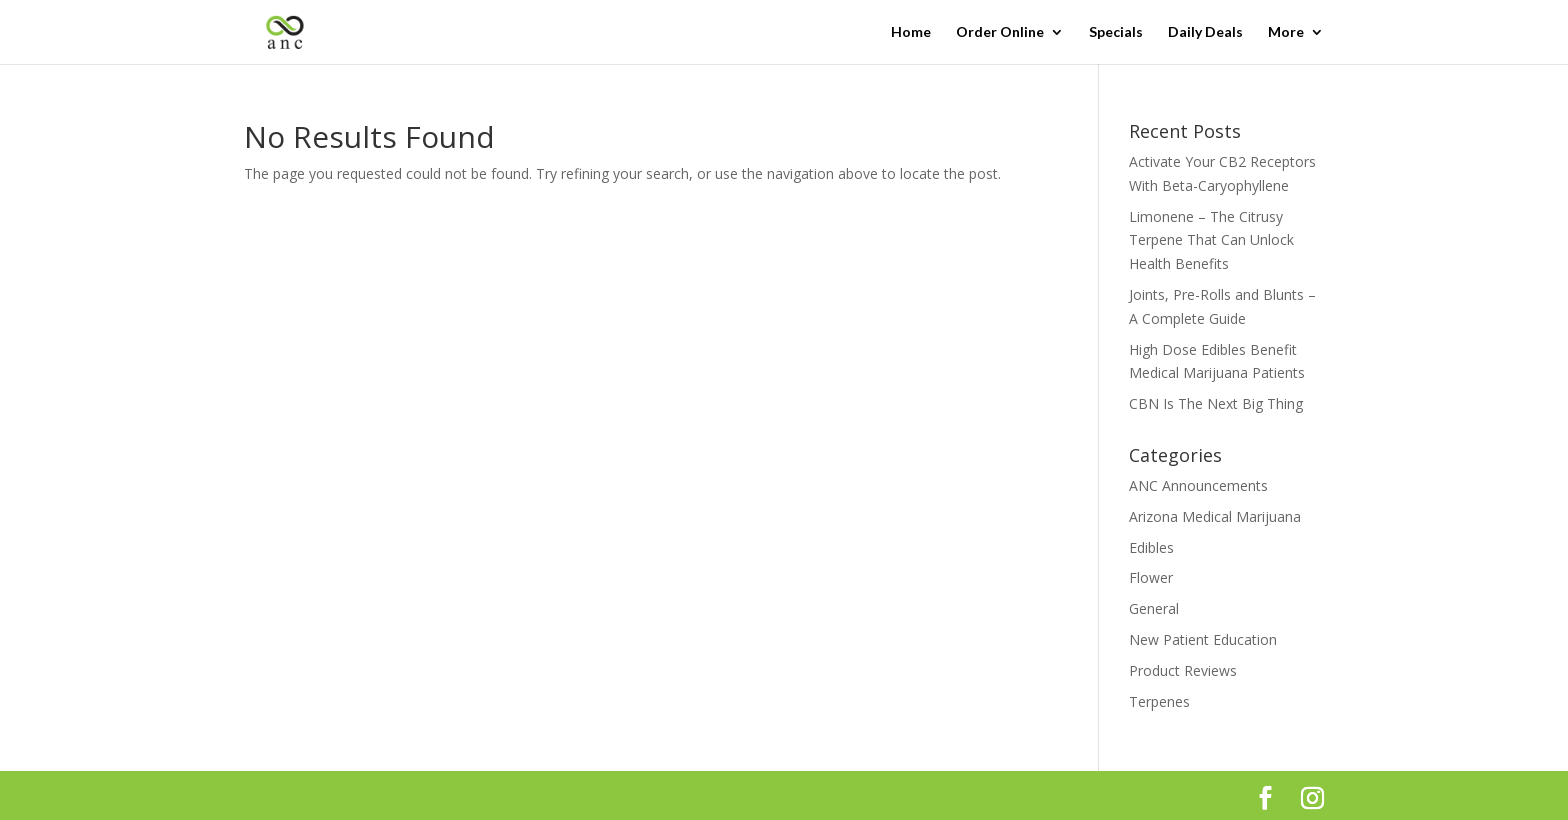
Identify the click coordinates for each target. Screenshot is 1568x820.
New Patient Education (1203, 639)
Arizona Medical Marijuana (1215, 516)
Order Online (1000, 32)
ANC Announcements (1198, 485)
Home (911, 32)
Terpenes (1159, 701)
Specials (1116, 32)
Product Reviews (1183, 670)
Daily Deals (1205, 32)
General (1154, 608)
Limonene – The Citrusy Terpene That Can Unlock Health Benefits (1211, 240)
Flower (1151, 577)
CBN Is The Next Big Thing (1216, 403)
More (1286, 32)
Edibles (1151, 547)
